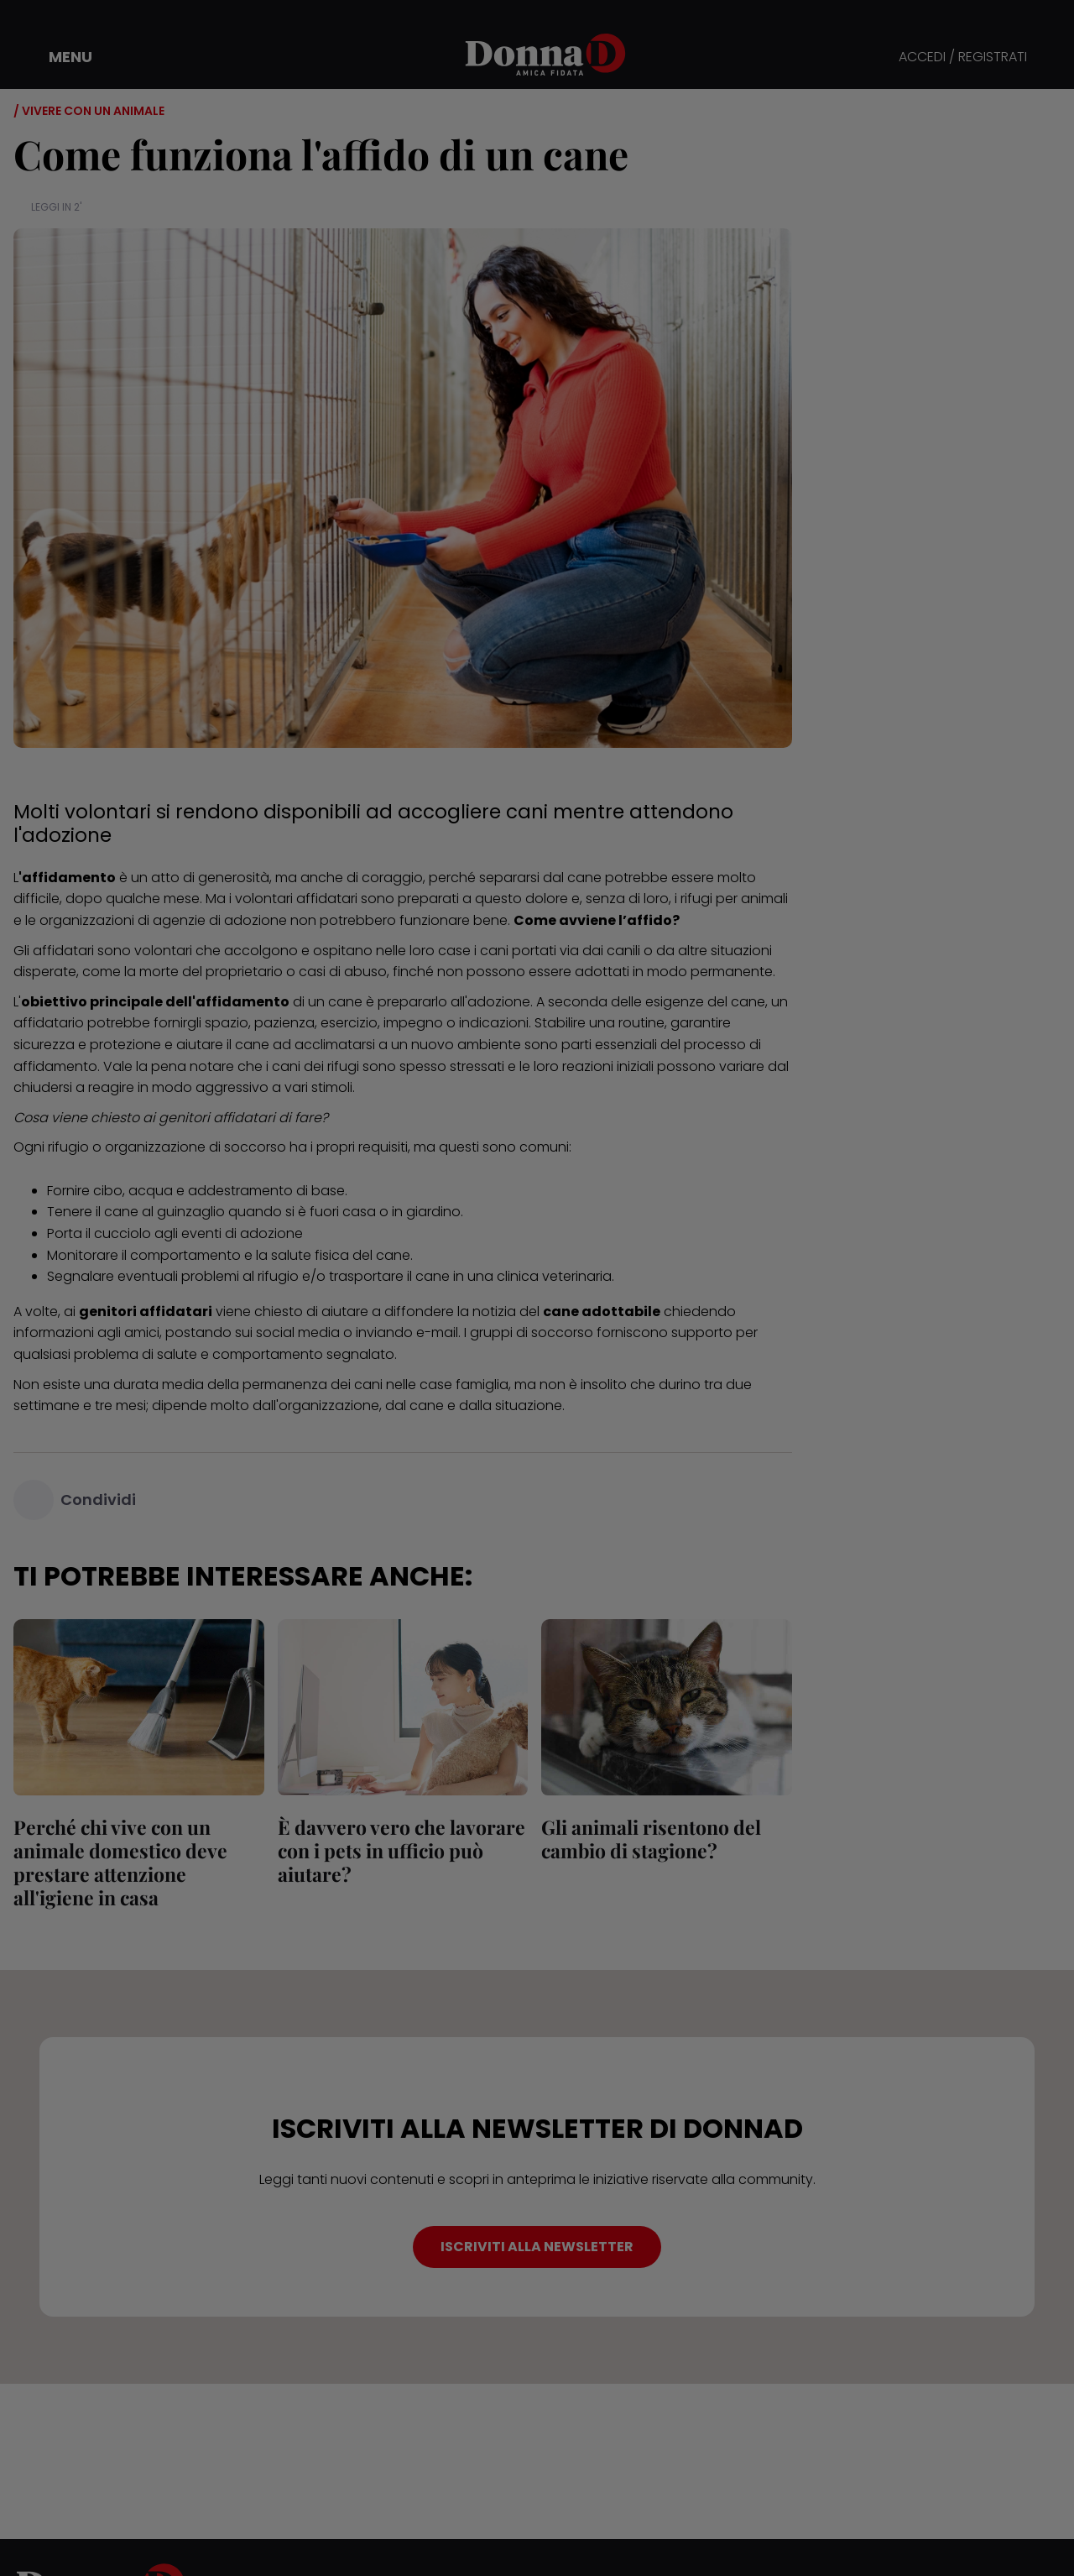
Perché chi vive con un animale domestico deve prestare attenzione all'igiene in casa (120, 1862)
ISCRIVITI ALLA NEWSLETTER (537, 2246)
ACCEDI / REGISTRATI (963, 57)
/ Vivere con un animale (88, 110)
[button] (58, 57)
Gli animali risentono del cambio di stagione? (651, 1838)
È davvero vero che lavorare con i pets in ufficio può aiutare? (401, 1850)
